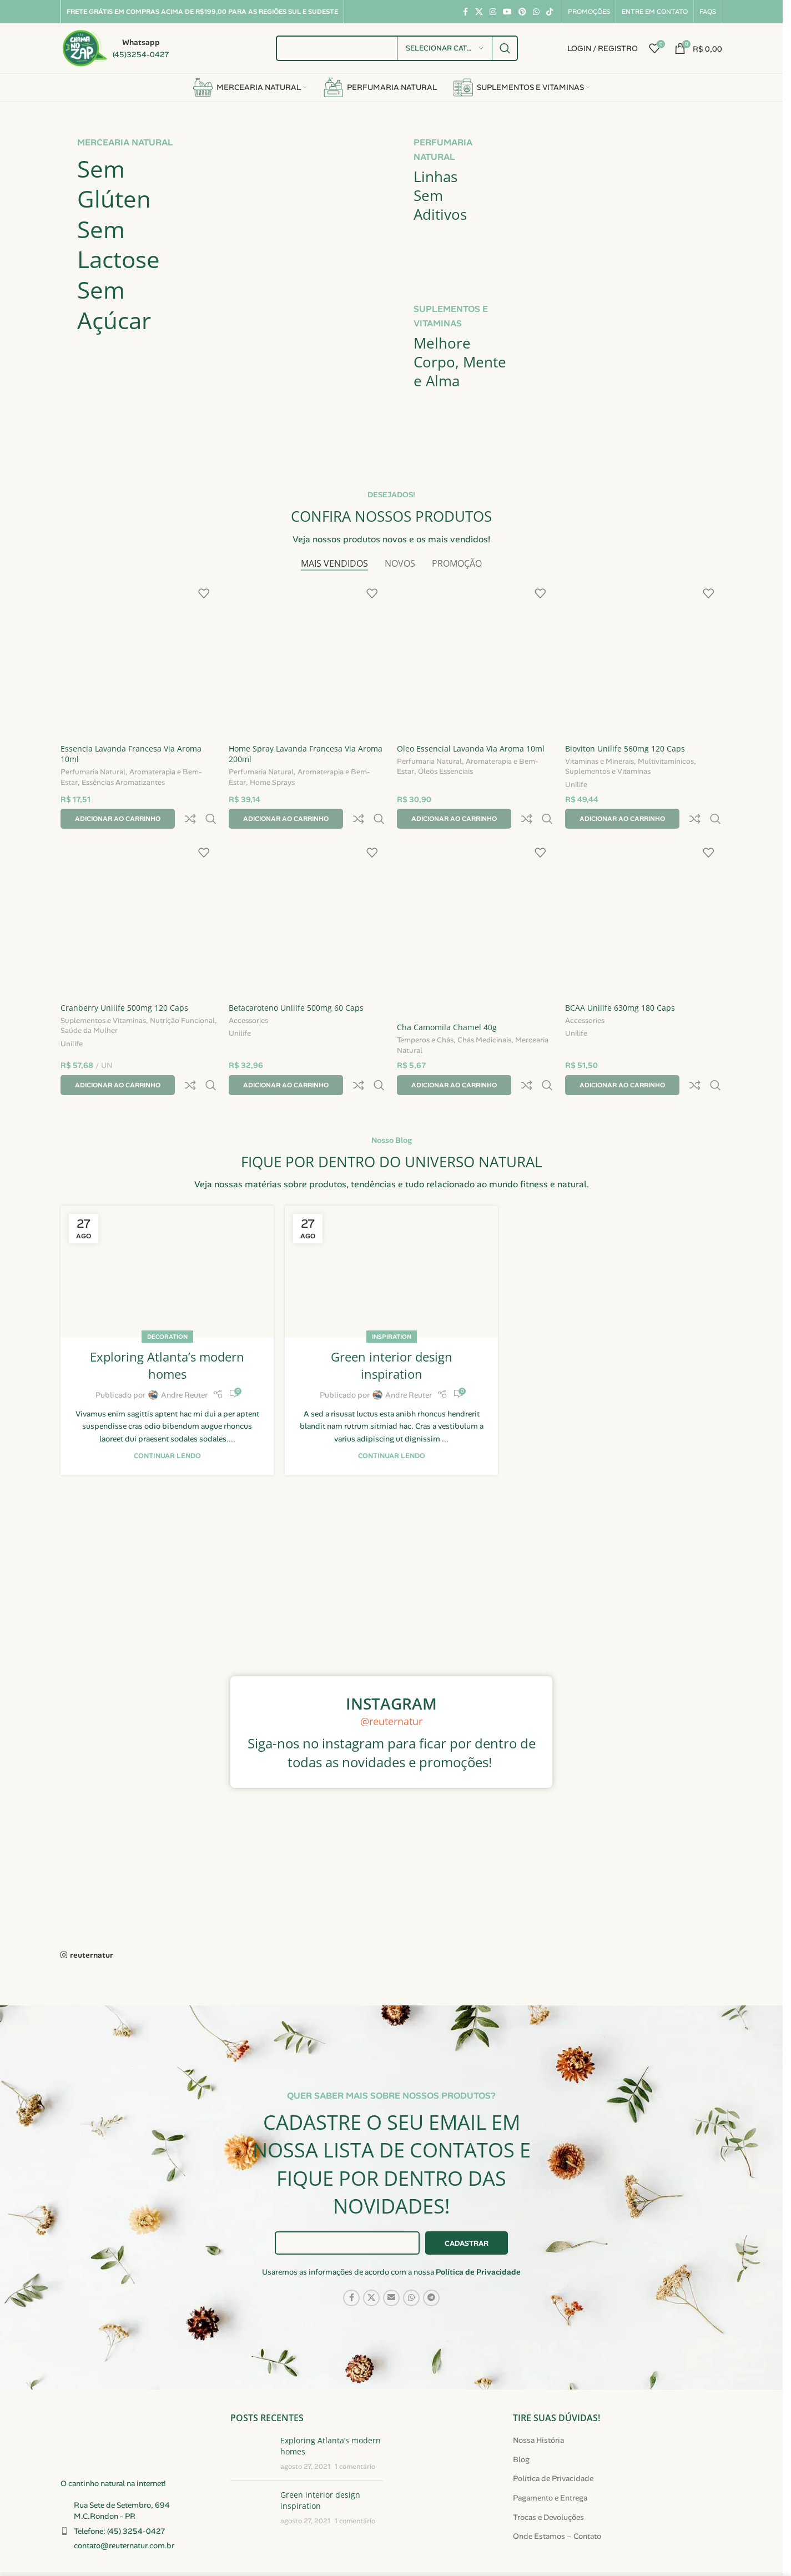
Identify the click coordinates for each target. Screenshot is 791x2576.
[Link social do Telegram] (431, 2252)
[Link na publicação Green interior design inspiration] (391, 1226)
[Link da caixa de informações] (115, 48)
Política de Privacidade (478, 2226)
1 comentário (355, 2421)
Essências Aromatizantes (123, 783)
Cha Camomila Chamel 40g (447, 1005)
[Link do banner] (223, 281)
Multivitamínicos (666, 762)
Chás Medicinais (484, 1019)
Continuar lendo (167, 1410)
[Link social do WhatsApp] (536, 11)
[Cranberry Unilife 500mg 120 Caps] (139, 896)
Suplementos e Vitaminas (608, 772)
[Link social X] (479, 11)
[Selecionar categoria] (444, 48)
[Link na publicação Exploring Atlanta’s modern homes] (167, 1226)
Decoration (167, 1291)
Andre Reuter (184, 1349)
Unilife (576, 787)
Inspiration (391, 1291)
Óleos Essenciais (445, 772)
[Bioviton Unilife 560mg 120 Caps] (643, 659)
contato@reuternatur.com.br (124, 2500)
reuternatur (91, 1909)
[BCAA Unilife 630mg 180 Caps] (643, 896)
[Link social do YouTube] (507, 11)
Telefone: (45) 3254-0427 (119, 2486)
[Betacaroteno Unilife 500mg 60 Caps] (307, 896)
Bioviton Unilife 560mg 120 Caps (625, 748)
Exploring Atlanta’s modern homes (167, 1320)
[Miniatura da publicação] (251, 2408)
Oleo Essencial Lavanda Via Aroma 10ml (471, 748)
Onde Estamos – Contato (557, 2491)
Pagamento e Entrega (550, 2452)
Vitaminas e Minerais (599, 762)
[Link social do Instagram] (493, 11)
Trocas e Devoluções (548, 2472)
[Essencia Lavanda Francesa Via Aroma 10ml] (139, 659)
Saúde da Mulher (89, 1009)
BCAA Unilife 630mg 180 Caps (620, 985)
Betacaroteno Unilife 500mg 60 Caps (296, 985)
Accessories (248, 999)
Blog (521, 2414)
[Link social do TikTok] (549, 11)
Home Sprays (272, 783)
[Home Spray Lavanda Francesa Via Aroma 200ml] (307, 659)
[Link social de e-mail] (391, 2252)
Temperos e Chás (425, 1019)
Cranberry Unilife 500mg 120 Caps (124, 985)
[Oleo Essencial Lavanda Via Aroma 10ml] (475, 659)
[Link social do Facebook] (465, 11)
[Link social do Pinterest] (522, 11)
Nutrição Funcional (182, 999)
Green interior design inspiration (391, 1320)
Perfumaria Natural (93, 773)
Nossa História (538, 2394)
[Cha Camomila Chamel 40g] (475, 906)
